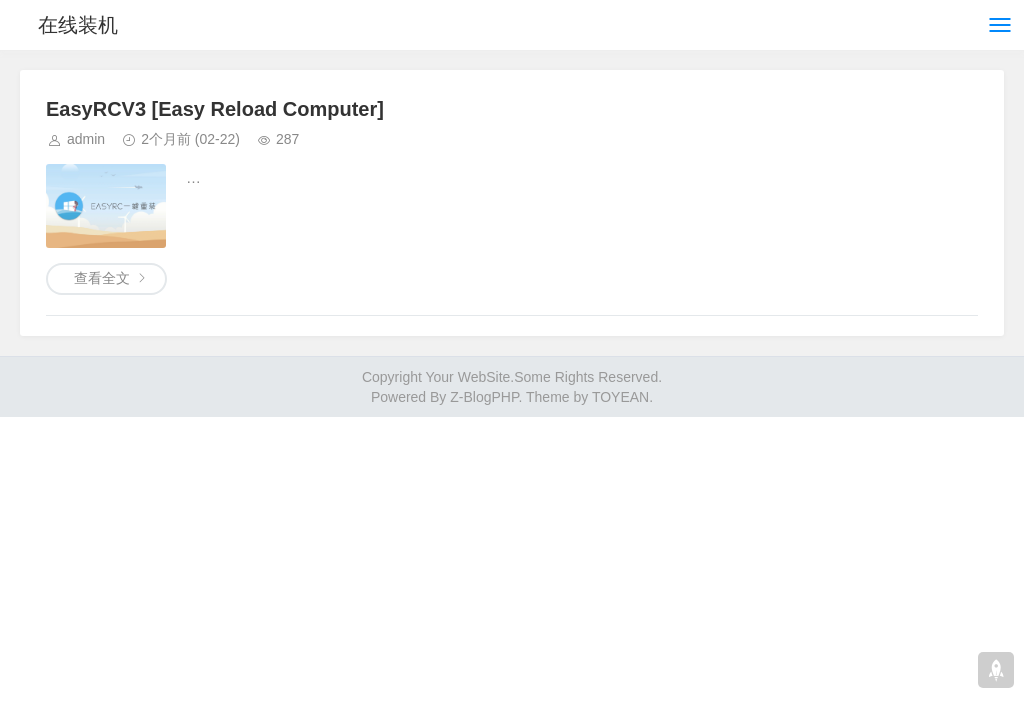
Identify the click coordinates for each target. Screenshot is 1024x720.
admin (86, 139)
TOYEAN (620, 397)
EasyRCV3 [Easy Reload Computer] (215, 109)
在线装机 (78, 25)
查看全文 (102, 278)
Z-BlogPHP (484, 397)
